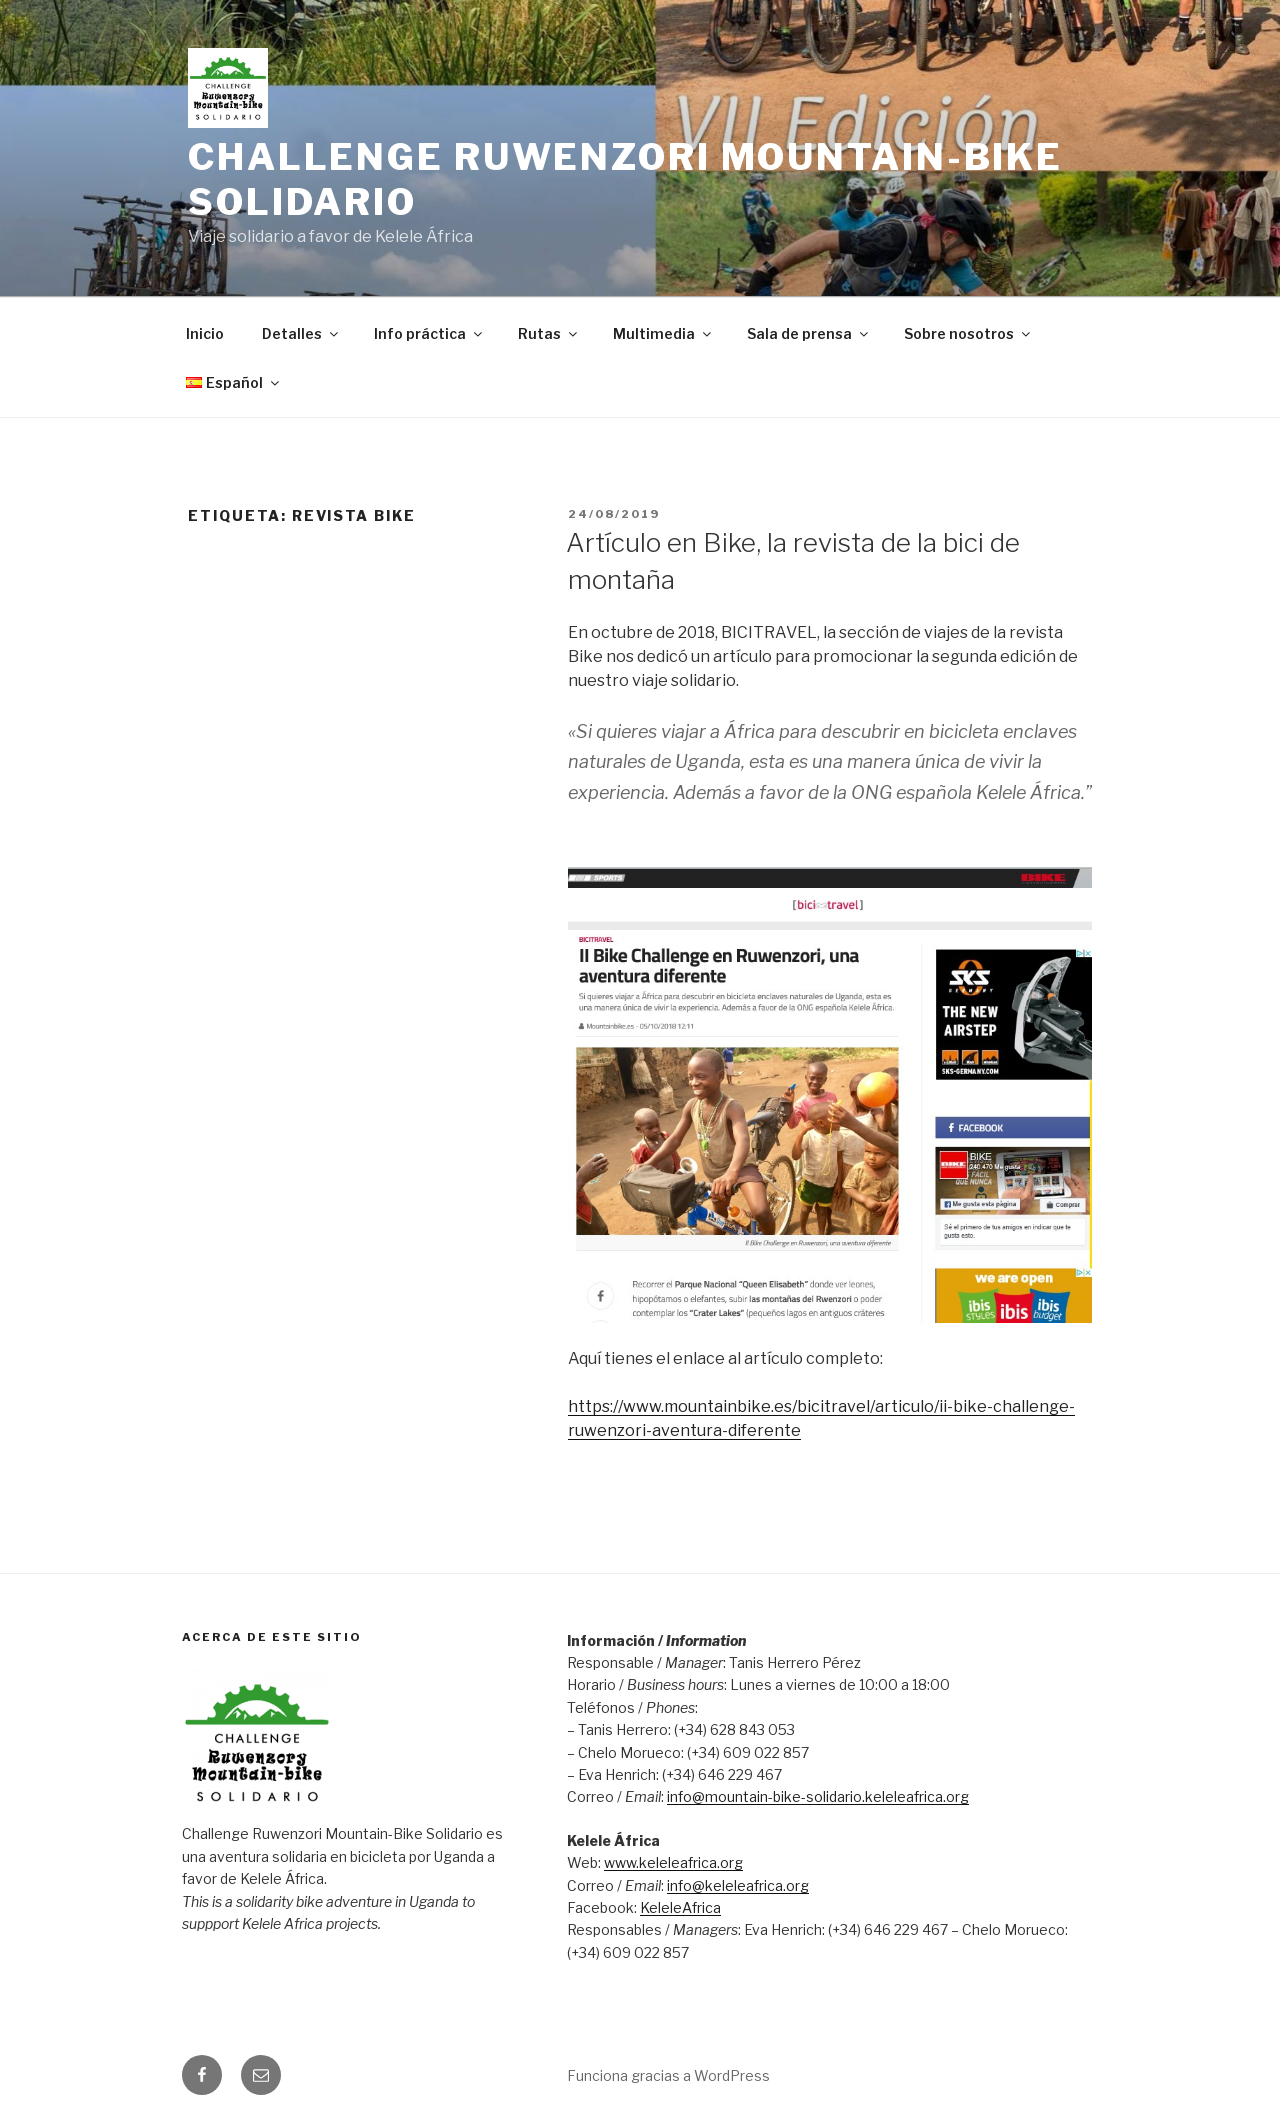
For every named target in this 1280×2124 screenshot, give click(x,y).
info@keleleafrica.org (738, 1885)
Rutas (549, 333)
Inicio (205, 333)
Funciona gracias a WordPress (668, 2075)
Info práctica (429, 333)
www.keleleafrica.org (673, 1862)
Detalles (301, 333)
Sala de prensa (809, 333)
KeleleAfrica (680, 1907)
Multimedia (663, 333)
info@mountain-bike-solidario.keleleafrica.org (818, 1796)
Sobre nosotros (968, 333)
